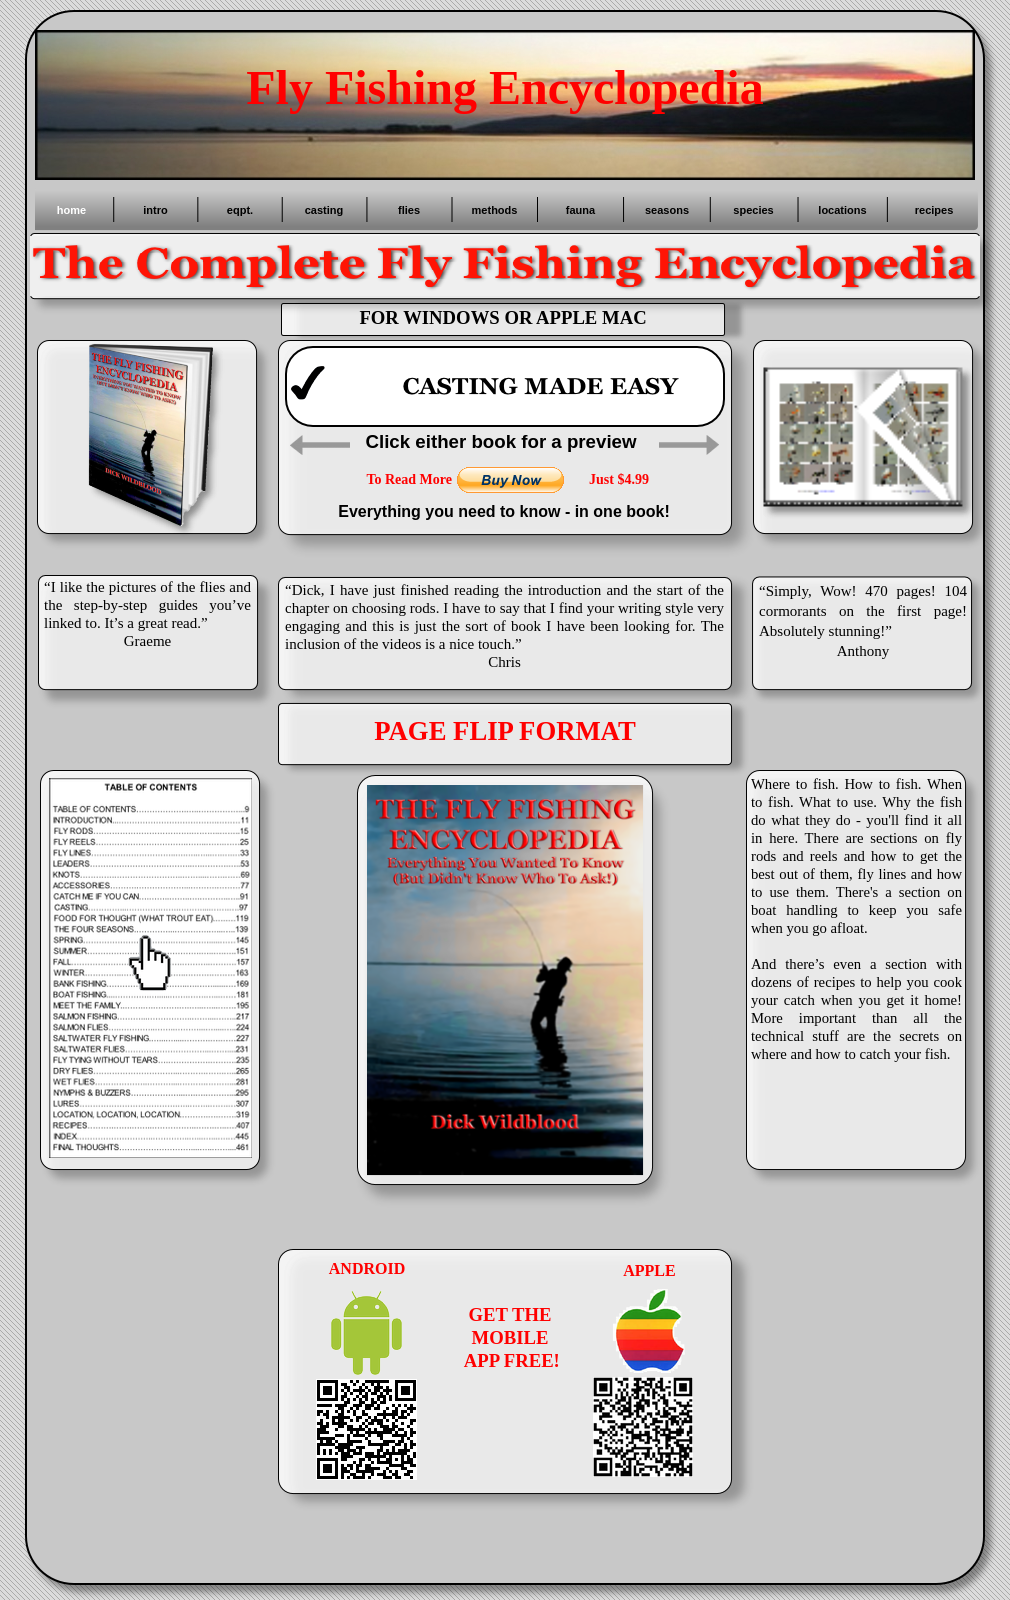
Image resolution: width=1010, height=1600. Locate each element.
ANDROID (367, 1268)
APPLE (649, 1270)
